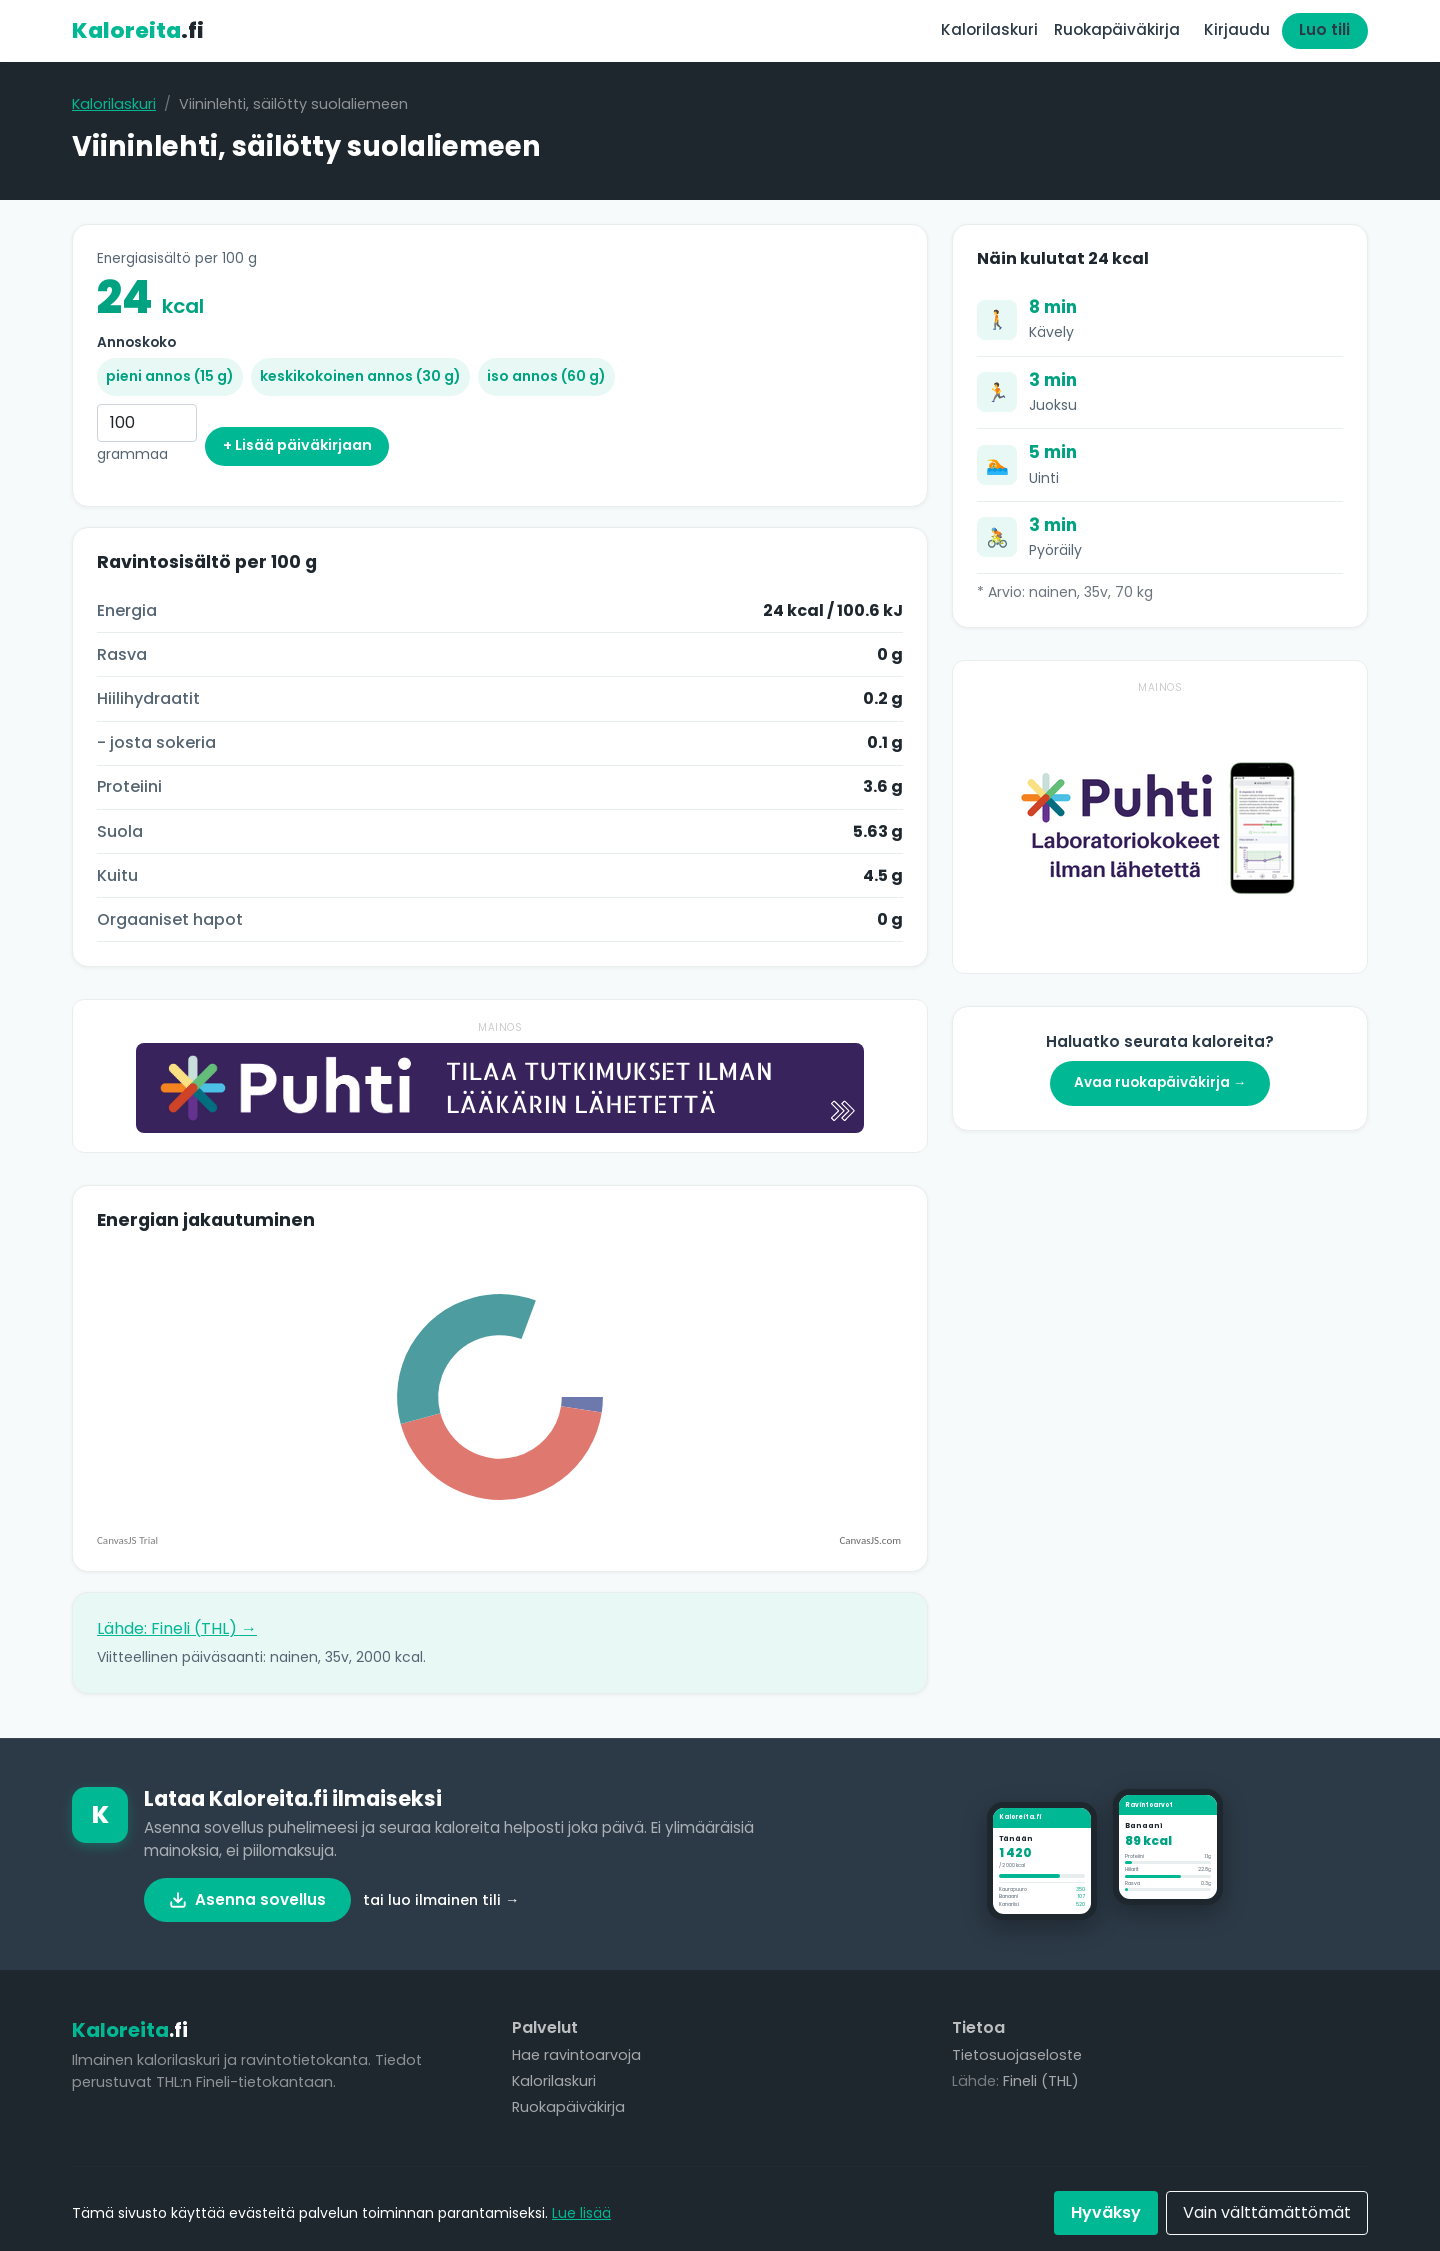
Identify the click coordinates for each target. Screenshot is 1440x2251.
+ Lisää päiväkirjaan (297, 445)
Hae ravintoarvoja (576, 2055)
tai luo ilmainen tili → (441, 1900)
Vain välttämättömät (1267, 2212)
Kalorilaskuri (989, 29)
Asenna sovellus (247, 1899)
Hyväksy (1106, 2212)
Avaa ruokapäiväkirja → (1160, 1082)
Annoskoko (136, 342)
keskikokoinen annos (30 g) (360, 376)
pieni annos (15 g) (170, 376)
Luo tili (1324, 29)
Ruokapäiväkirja (1117, 29)
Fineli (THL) (1041, 2081)
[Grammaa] (147, 423)
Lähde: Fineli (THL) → (177, 1628)
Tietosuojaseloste (1017, 2055)
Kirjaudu (1237, 29)
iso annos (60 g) (546, 376)
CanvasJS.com (870, 1540)
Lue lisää (581, 2213)
